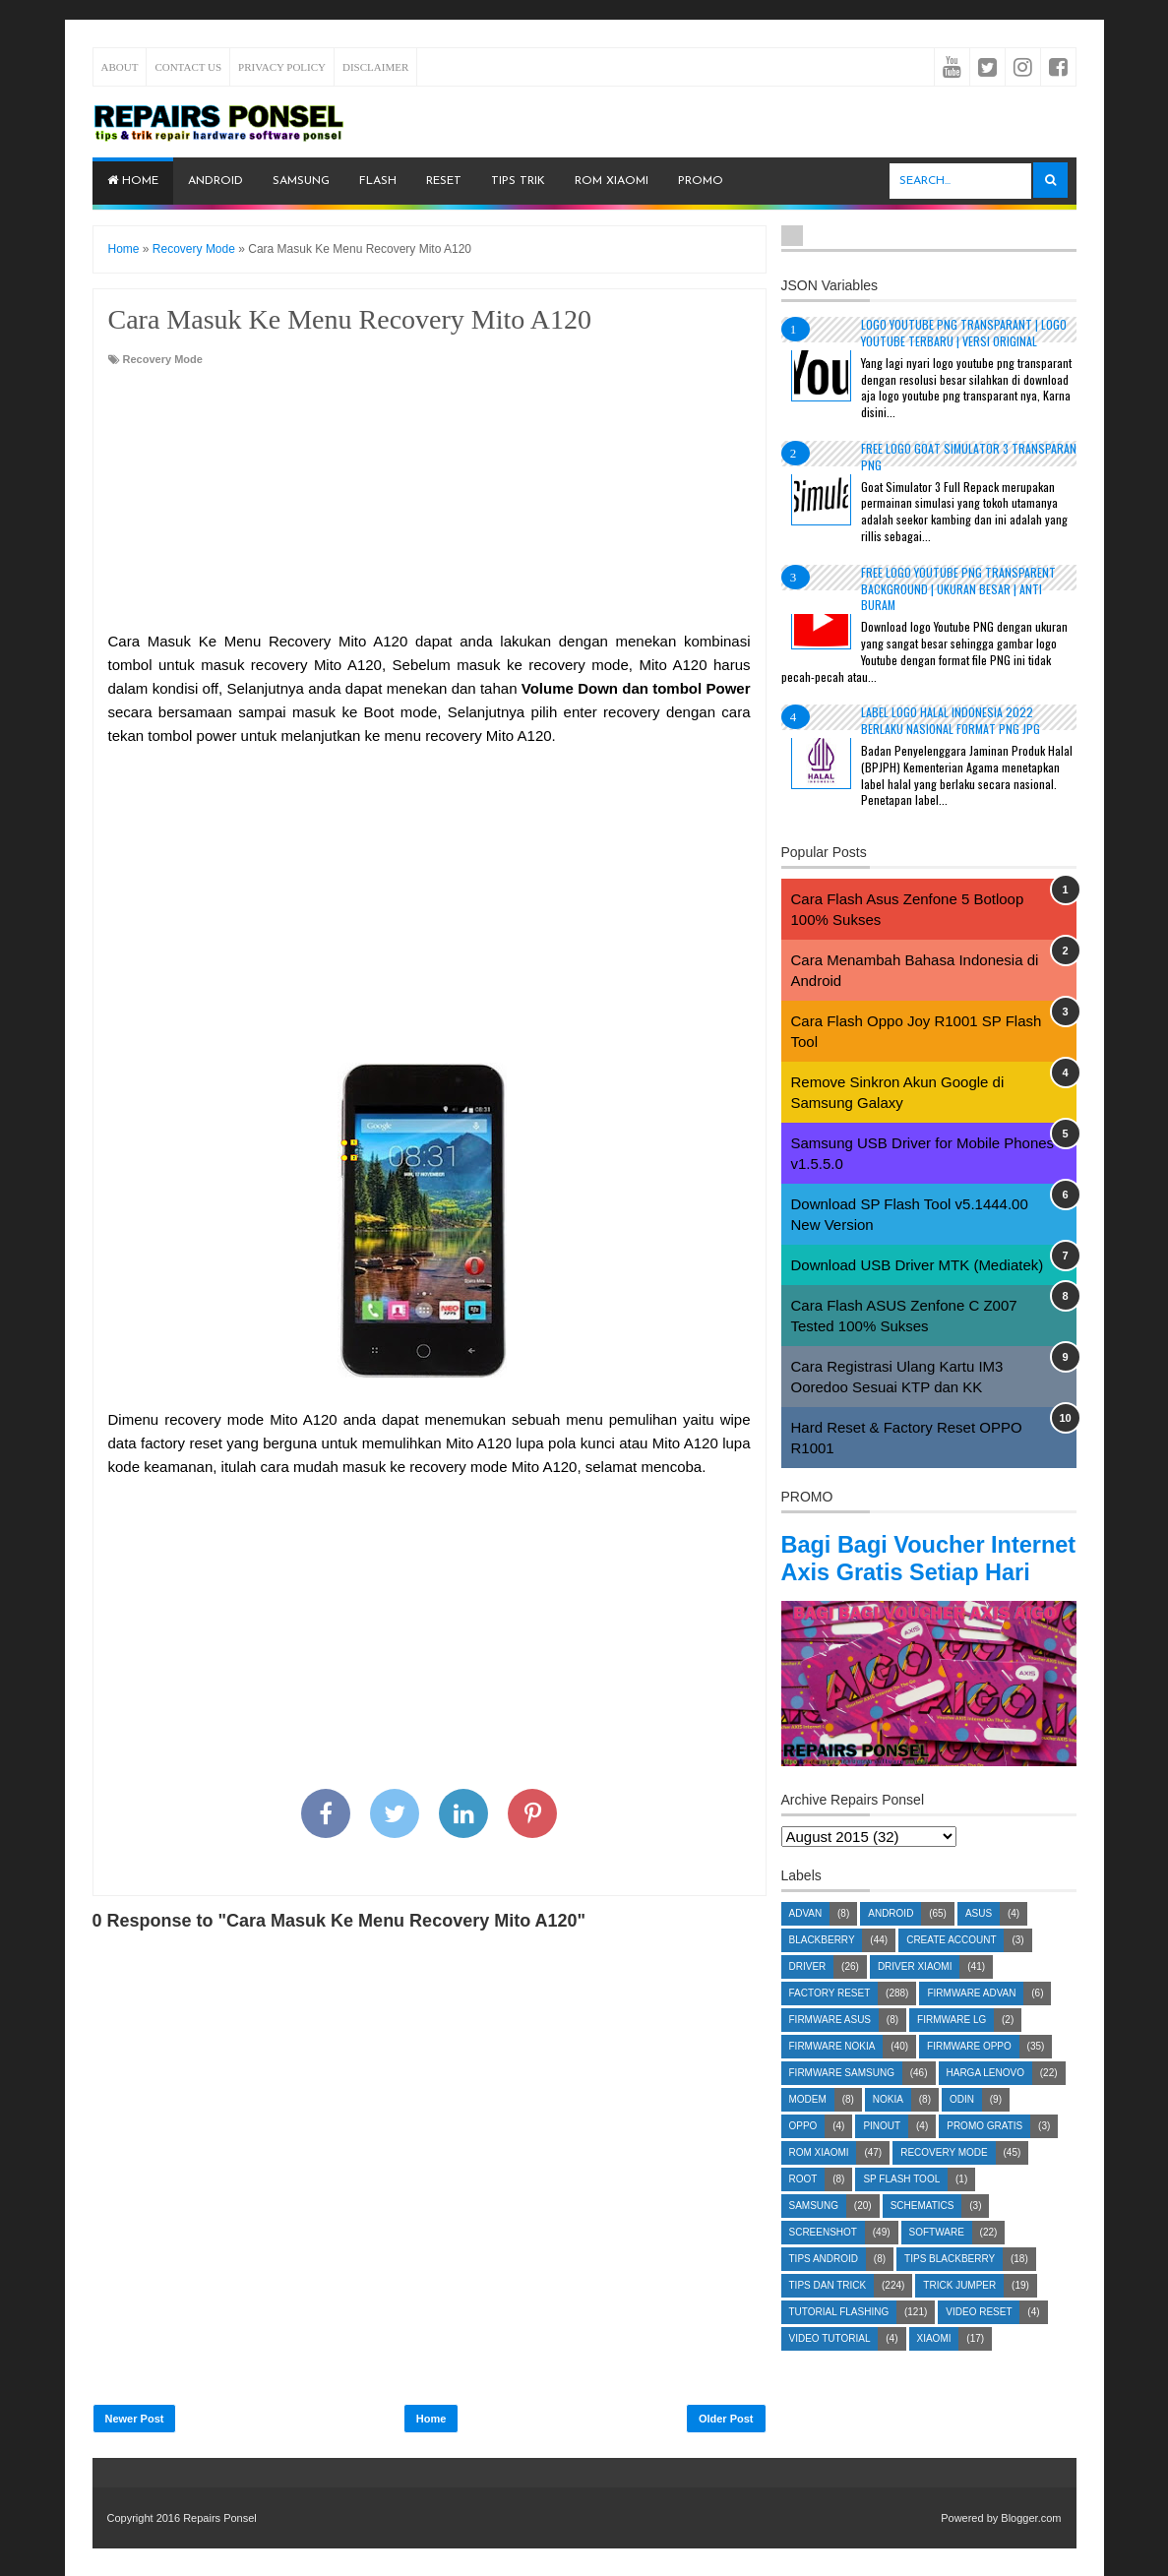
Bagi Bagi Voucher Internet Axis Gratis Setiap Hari (928, 1572)
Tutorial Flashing (839, 2339)
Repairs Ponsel (220, 2518)
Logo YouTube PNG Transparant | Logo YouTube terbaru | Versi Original (964, 332)
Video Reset (979, 2339)
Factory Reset (830, 2020)
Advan (806, 1940)
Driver (808, 1994)
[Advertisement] (429, 500)
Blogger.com (1031, 2518)
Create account (951, 1967)
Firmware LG (951, 2047)
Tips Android (824, 2286)
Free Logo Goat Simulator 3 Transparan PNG (968, 456)
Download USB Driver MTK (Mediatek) (917, 1265)
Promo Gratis (984, 2153)
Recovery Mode (163, 359)
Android (215, 181)
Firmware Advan (971, 2020)
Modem (808, 2126)
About (120, 67)
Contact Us (187, 67)
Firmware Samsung (841, 2100)
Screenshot (823, 2259)
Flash (378, 181)
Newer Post (134, 2418)
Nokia (888, 2126)
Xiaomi (934, 2366)
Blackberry (822, 1967)
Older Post (726, 2418)
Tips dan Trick (828, 2312)
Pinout (881, 2153)
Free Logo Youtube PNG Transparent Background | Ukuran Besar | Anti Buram (958, 589)
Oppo (803, 2153)
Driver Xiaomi (915, 1994)
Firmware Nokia (832, 2073)
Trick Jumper (959, 2312)
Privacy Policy (282, 67)
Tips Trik (518, 181)
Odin (962, 2126)
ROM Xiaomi (611, 181)
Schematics (922, 2233)
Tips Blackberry (949, 2286)
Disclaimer (375, 67)
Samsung (301, 181)
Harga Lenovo (985, 2100)
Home (132, 180)
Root (803, 2206)
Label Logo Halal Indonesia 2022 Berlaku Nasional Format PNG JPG (950, 720)
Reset (443, 181)
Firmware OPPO (969, 2073)
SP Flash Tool (901, 2206)
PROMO (700, 181)
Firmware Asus (830, 2047)
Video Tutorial (830, 2366)
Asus (978, 1940)
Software (936, 2259)
